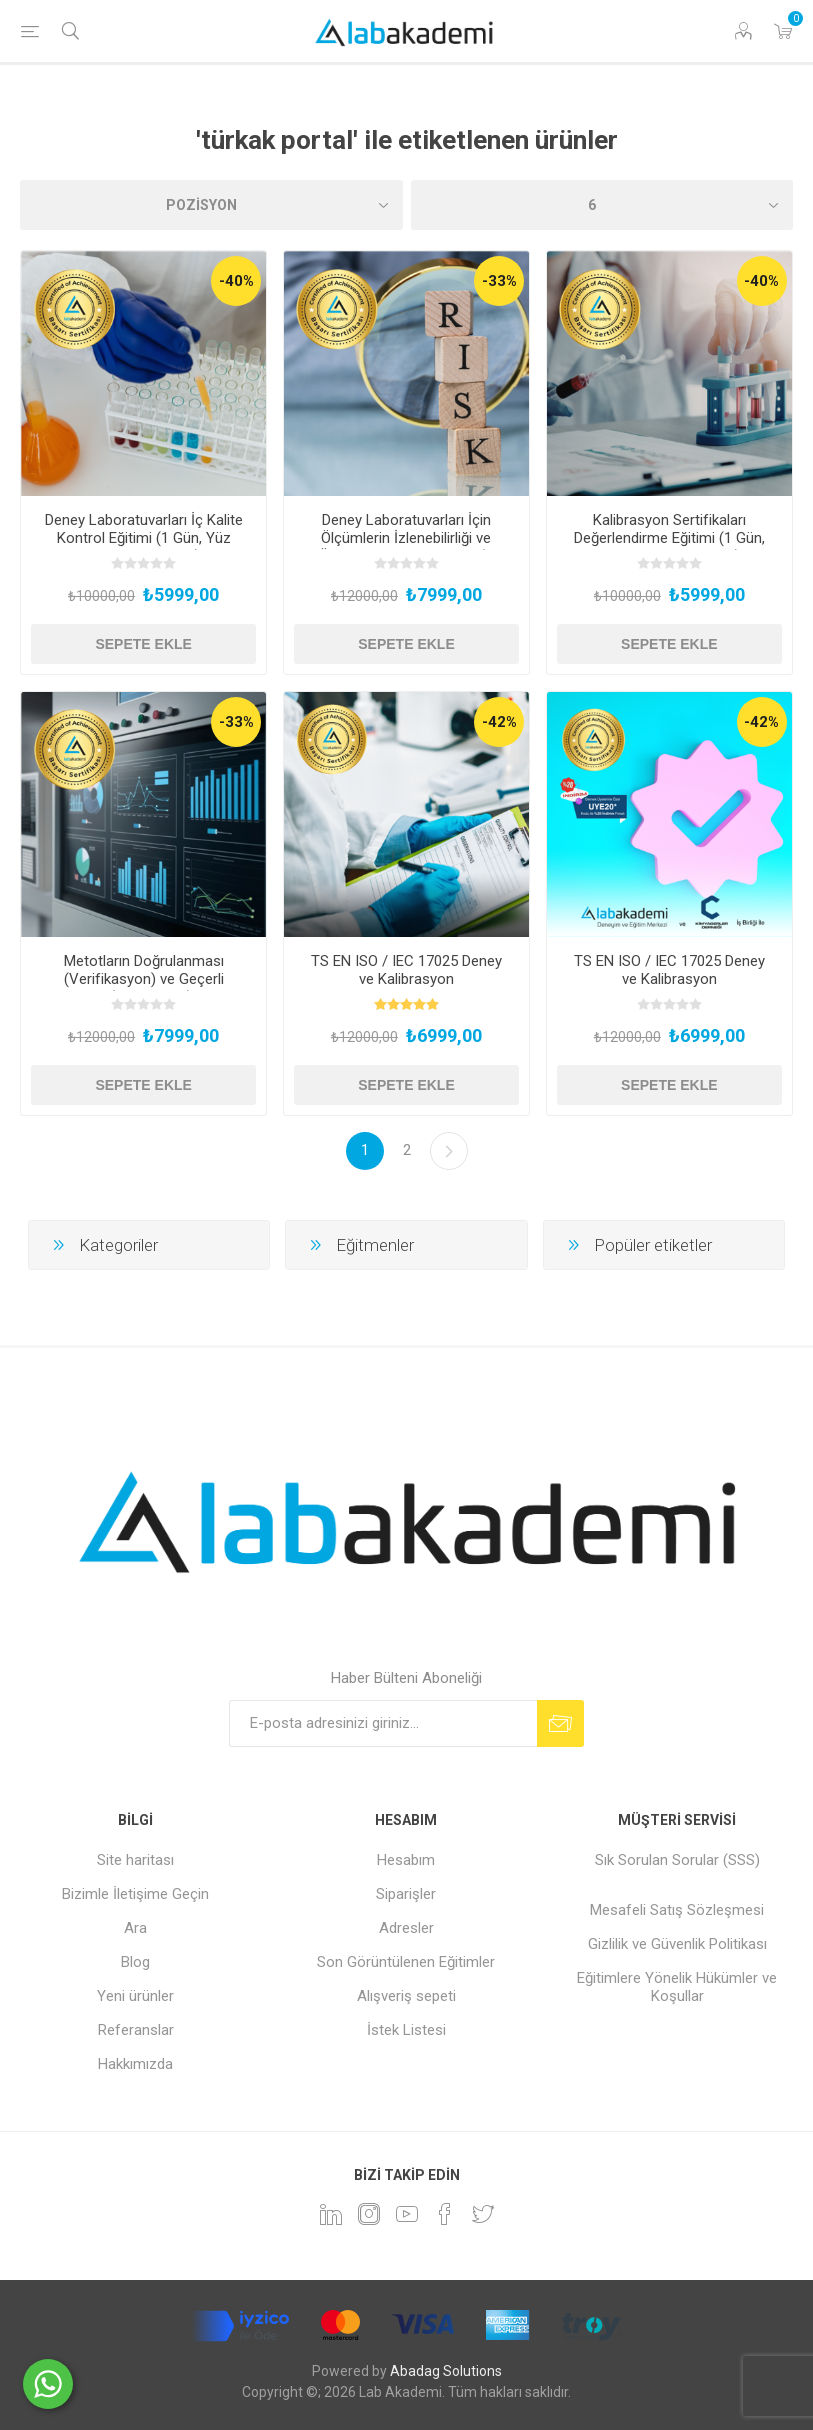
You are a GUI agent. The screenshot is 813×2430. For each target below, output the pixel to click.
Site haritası (135, 1860)
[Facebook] (445, 2214)
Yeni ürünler (135, 1996)
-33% (499, 281)
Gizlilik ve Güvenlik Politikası (677, 1944)
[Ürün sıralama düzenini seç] (211, 205)
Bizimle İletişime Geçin (135, 1894)
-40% (236, 281)
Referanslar (136, 2030)
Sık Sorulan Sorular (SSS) (677, 1860)
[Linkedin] (331, 2214)
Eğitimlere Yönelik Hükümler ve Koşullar (677, 1987)
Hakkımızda (135, 2064)
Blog (135, 1962)
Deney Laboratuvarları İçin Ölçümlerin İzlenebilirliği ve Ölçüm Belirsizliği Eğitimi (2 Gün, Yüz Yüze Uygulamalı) (406, 547)
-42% (499, 722)
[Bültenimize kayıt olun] (383, 1723)
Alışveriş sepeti (406, 1996)
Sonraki (449, 1151)
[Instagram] (369, 2214)
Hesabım (406, 1860)
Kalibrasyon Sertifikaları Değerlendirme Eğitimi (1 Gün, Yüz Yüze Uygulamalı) (669, 538)
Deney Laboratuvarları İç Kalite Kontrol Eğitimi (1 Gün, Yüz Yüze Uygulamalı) (144, 538)
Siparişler (406, 1894)
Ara (135, 1928)
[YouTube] (407, 2214)
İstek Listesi (406, 2030)
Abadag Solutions (446, 2371)
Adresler (406, 1928)
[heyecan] (483, 2214)
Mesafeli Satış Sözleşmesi (677, 1910)
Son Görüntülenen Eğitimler (406, 1962)
